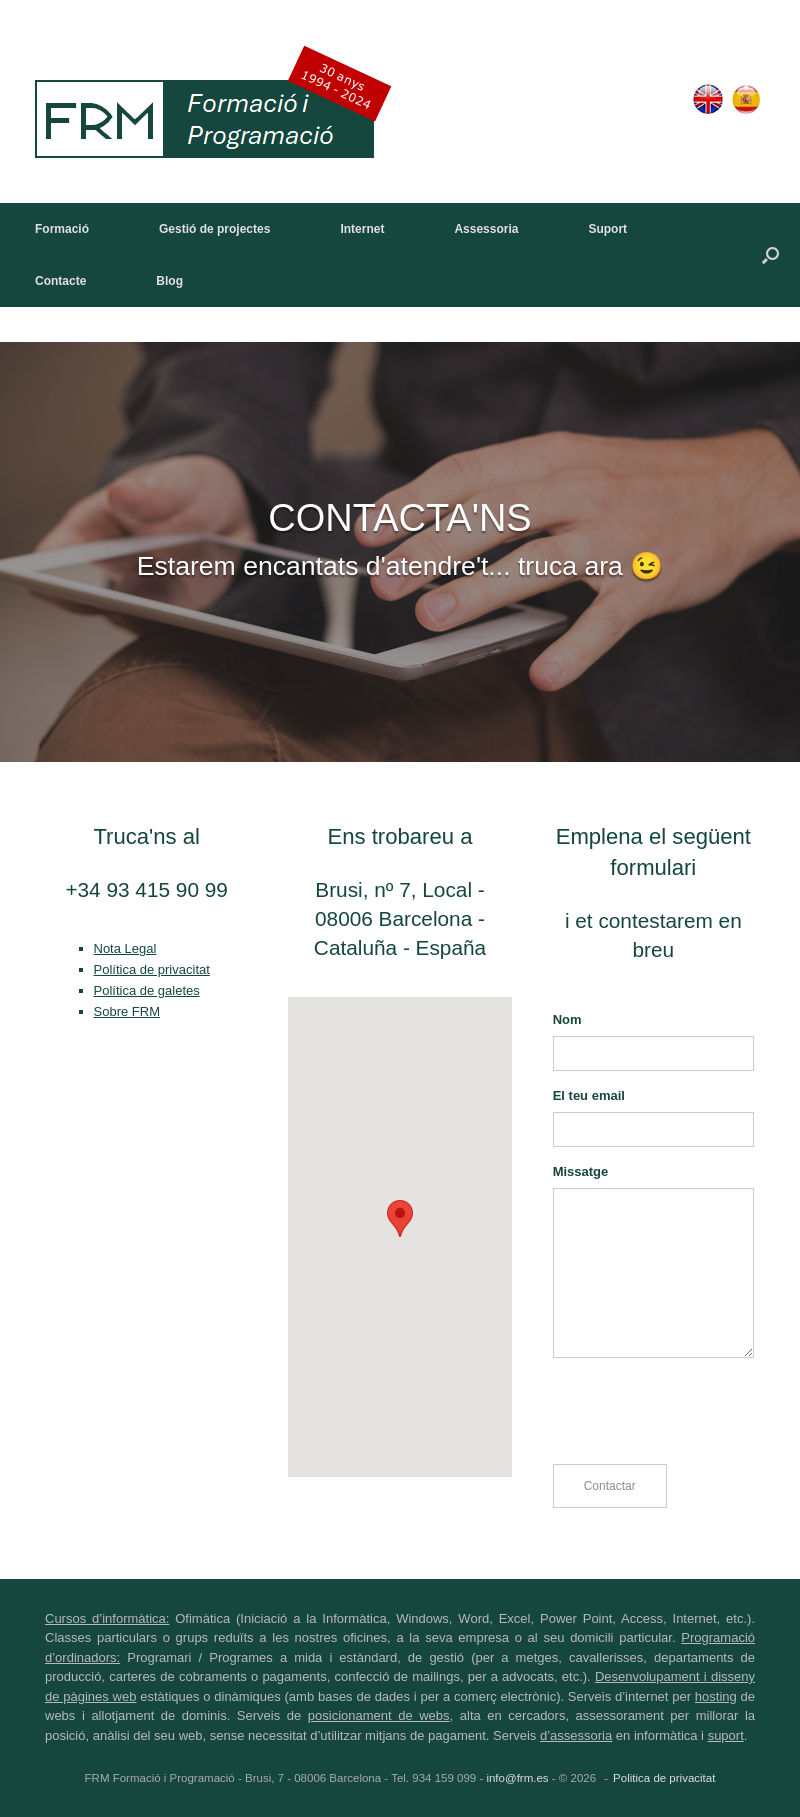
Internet (362, 229)
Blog (169, 281)
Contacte (60, 281)
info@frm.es (517, 1778)
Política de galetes (147, 990)
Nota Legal (125, 948)
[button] (770, 255)
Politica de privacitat (664, 1778)
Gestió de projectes (214, 229)
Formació (62, 229)
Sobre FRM (127, 1011)
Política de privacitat (152, 969)
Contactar (610, 1486)
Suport (607, 229)
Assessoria (486, 229)
